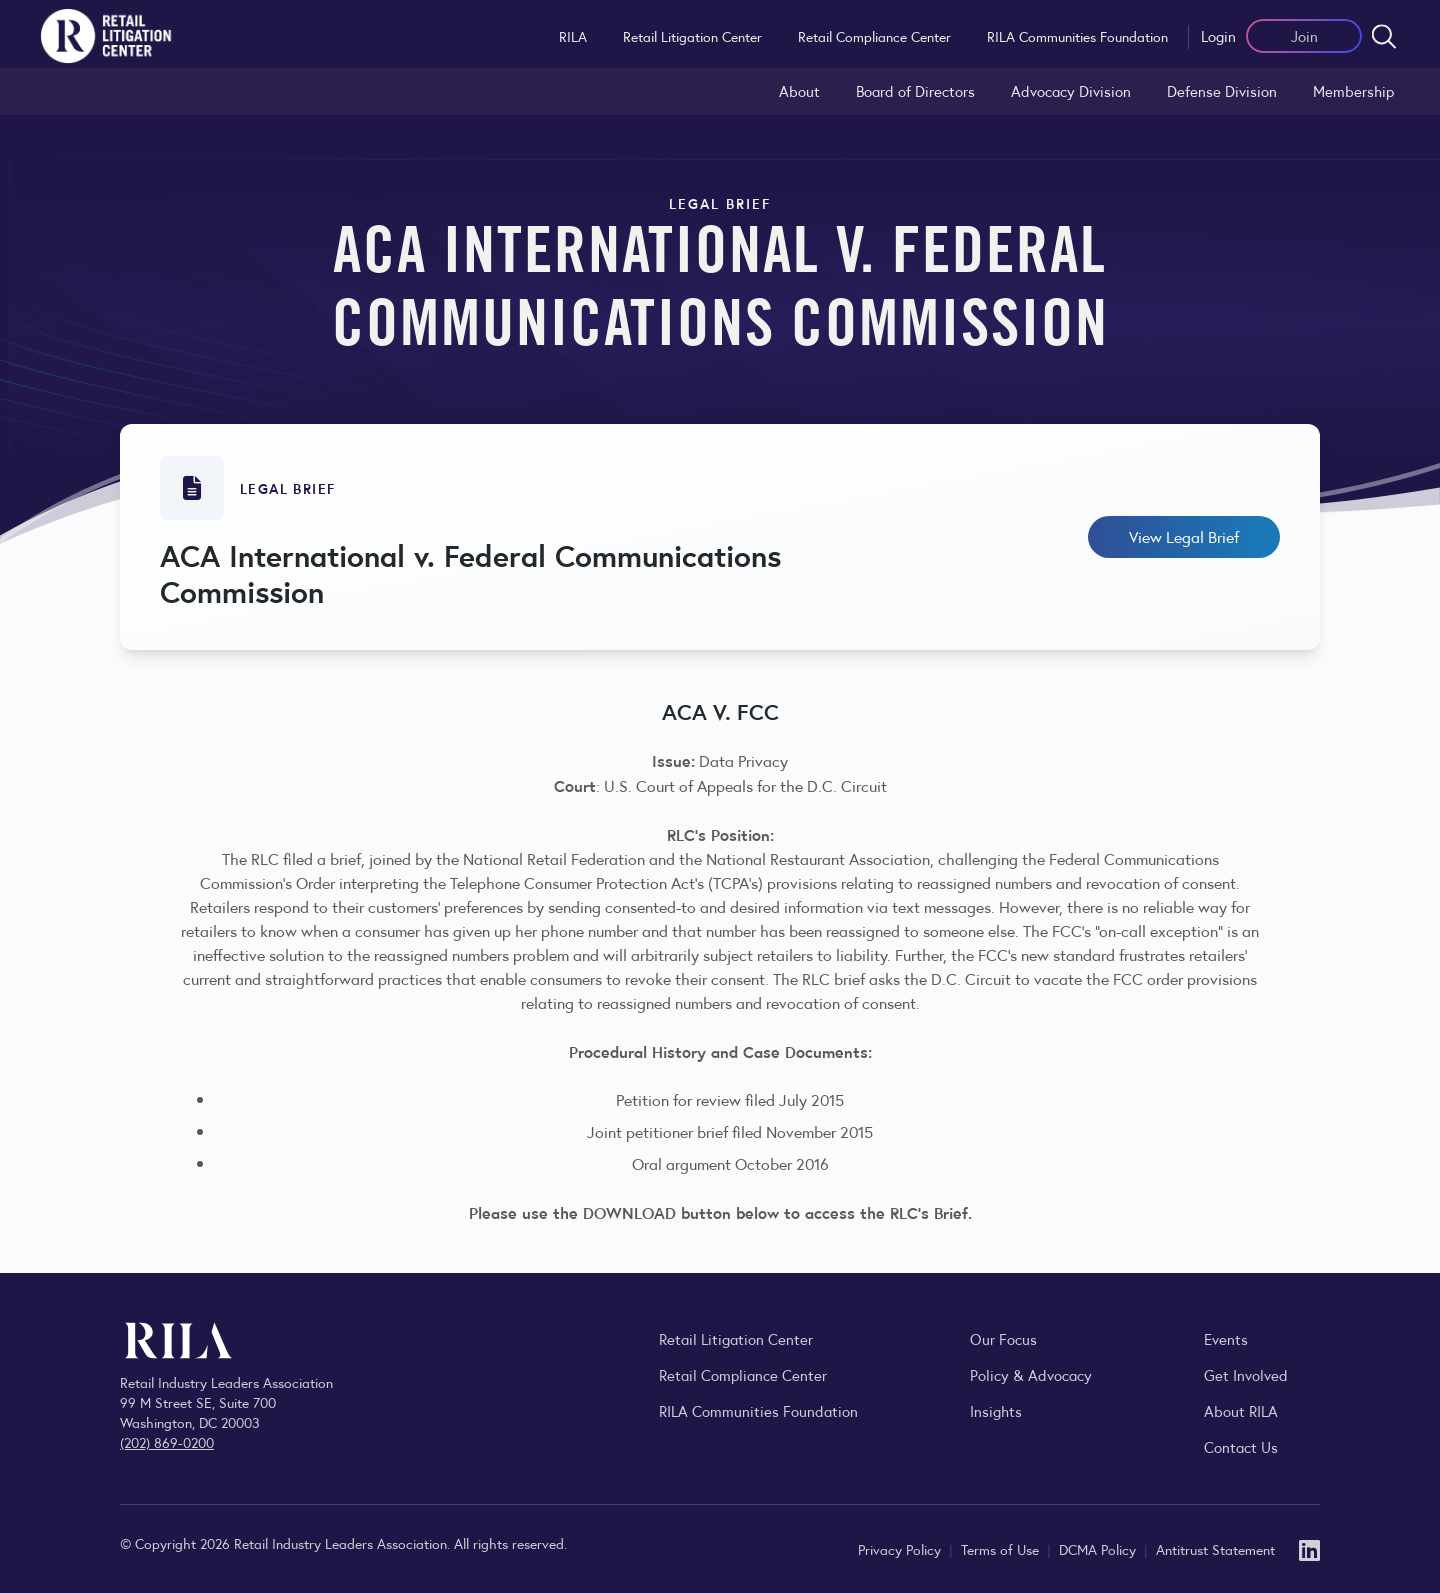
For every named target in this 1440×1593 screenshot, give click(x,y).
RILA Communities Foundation (1077, 36)
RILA (573, 36)
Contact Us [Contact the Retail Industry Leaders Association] (1241, 1446)
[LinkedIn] (1309, 1548)
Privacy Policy (901, 1549)
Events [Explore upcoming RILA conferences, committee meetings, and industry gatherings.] (1226, 1338)
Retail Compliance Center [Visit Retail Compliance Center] (743, 1374)
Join (1304, 35)
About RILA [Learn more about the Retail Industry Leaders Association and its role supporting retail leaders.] (1241, 1410)
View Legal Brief (1184, 536)
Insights (996, 1410)
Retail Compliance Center (874, 36)
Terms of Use (1002, 1549)
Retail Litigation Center (692, 36)
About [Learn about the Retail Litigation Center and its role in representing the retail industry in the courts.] (799, 90)
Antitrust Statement (1215, 1549)
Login (1218, 35)
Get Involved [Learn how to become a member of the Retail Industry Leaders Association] (1246, 1374)
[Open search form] (1384, 36)
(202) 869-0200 (167, 1442)
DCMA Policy (1099, 1549)
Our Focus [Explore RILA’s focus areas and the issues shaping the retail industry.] (1003, 1338)
